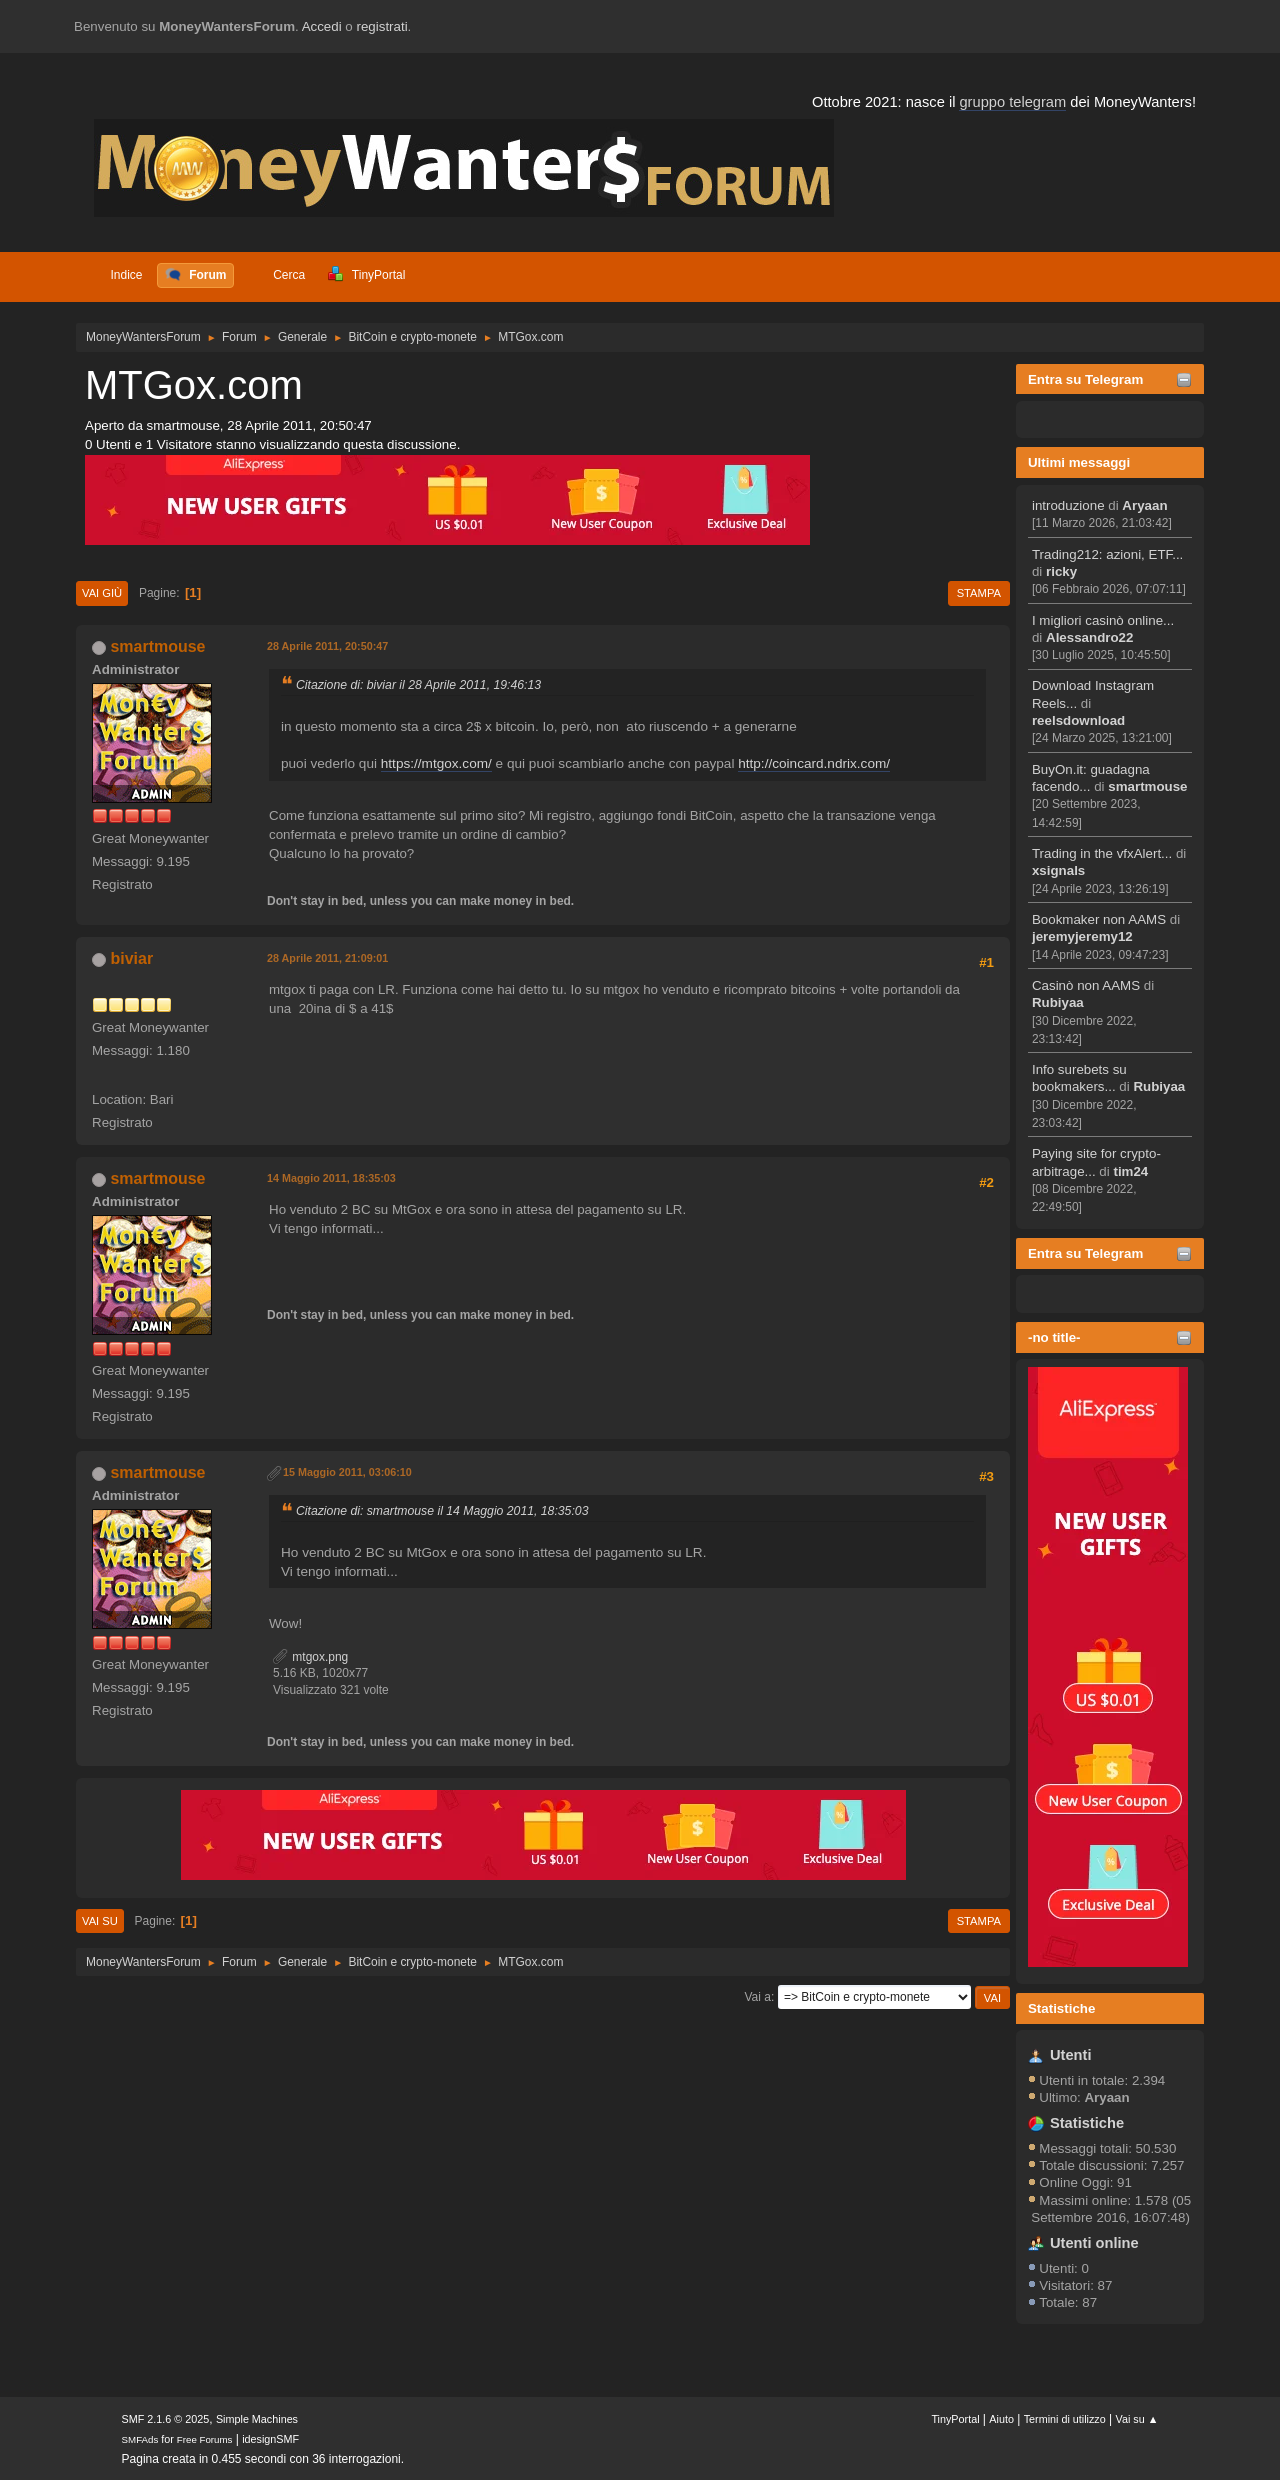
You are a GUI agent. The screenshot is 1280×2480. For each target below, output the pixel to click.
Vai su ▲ (1137, 2419)
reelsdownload (1078, 720)
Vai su (100, 1921)
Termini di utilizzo (1065, 2419)
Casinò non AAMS (1086, 985)
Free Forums (205, 2439)
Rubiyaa (1058, 1002)
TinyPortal (955, 2419)
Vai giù (102, 593)
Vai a (757, 1997)
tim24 (1130, 1171)
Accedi (322, 26)
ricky (1061, 571)
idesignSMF (270, 2439)
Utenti (1071, 2055)
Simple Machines (257, 2419)
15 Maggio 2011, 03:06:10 (347, 1472)
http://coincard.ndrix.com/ (814, 763)
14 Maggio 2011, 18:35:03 (331, 1178)
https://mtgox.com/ (436, 763)
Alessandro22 (1089, 637)
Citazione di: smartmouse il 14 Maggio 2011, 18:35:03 (442, 1511)
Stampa (979, 593)
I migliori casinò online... (1103, 620)
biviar (131, 958)
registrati (382, 26)
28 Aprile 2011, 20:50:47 (327, 646)
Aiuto (1001, 2419)
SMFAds (140, 2439)
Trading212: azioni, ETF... (1107, 554)
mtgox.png (310, 1657)
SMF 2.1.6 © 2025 (166, 2419)
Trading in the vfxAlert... (1102, 853)
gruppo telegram (1012, 102)
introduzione (1068, 505)
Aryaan (1144, 505)
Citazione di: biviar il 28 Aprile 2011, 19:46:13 (418, 685)
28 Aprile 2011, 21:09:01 (327, 958)
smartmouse (1147, 786)
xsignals (1058, 870)
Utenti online (1094, 2243)
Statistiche (1061, 2008)
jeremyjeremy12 (1082, 936)
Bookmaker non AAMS (1099, 919)
